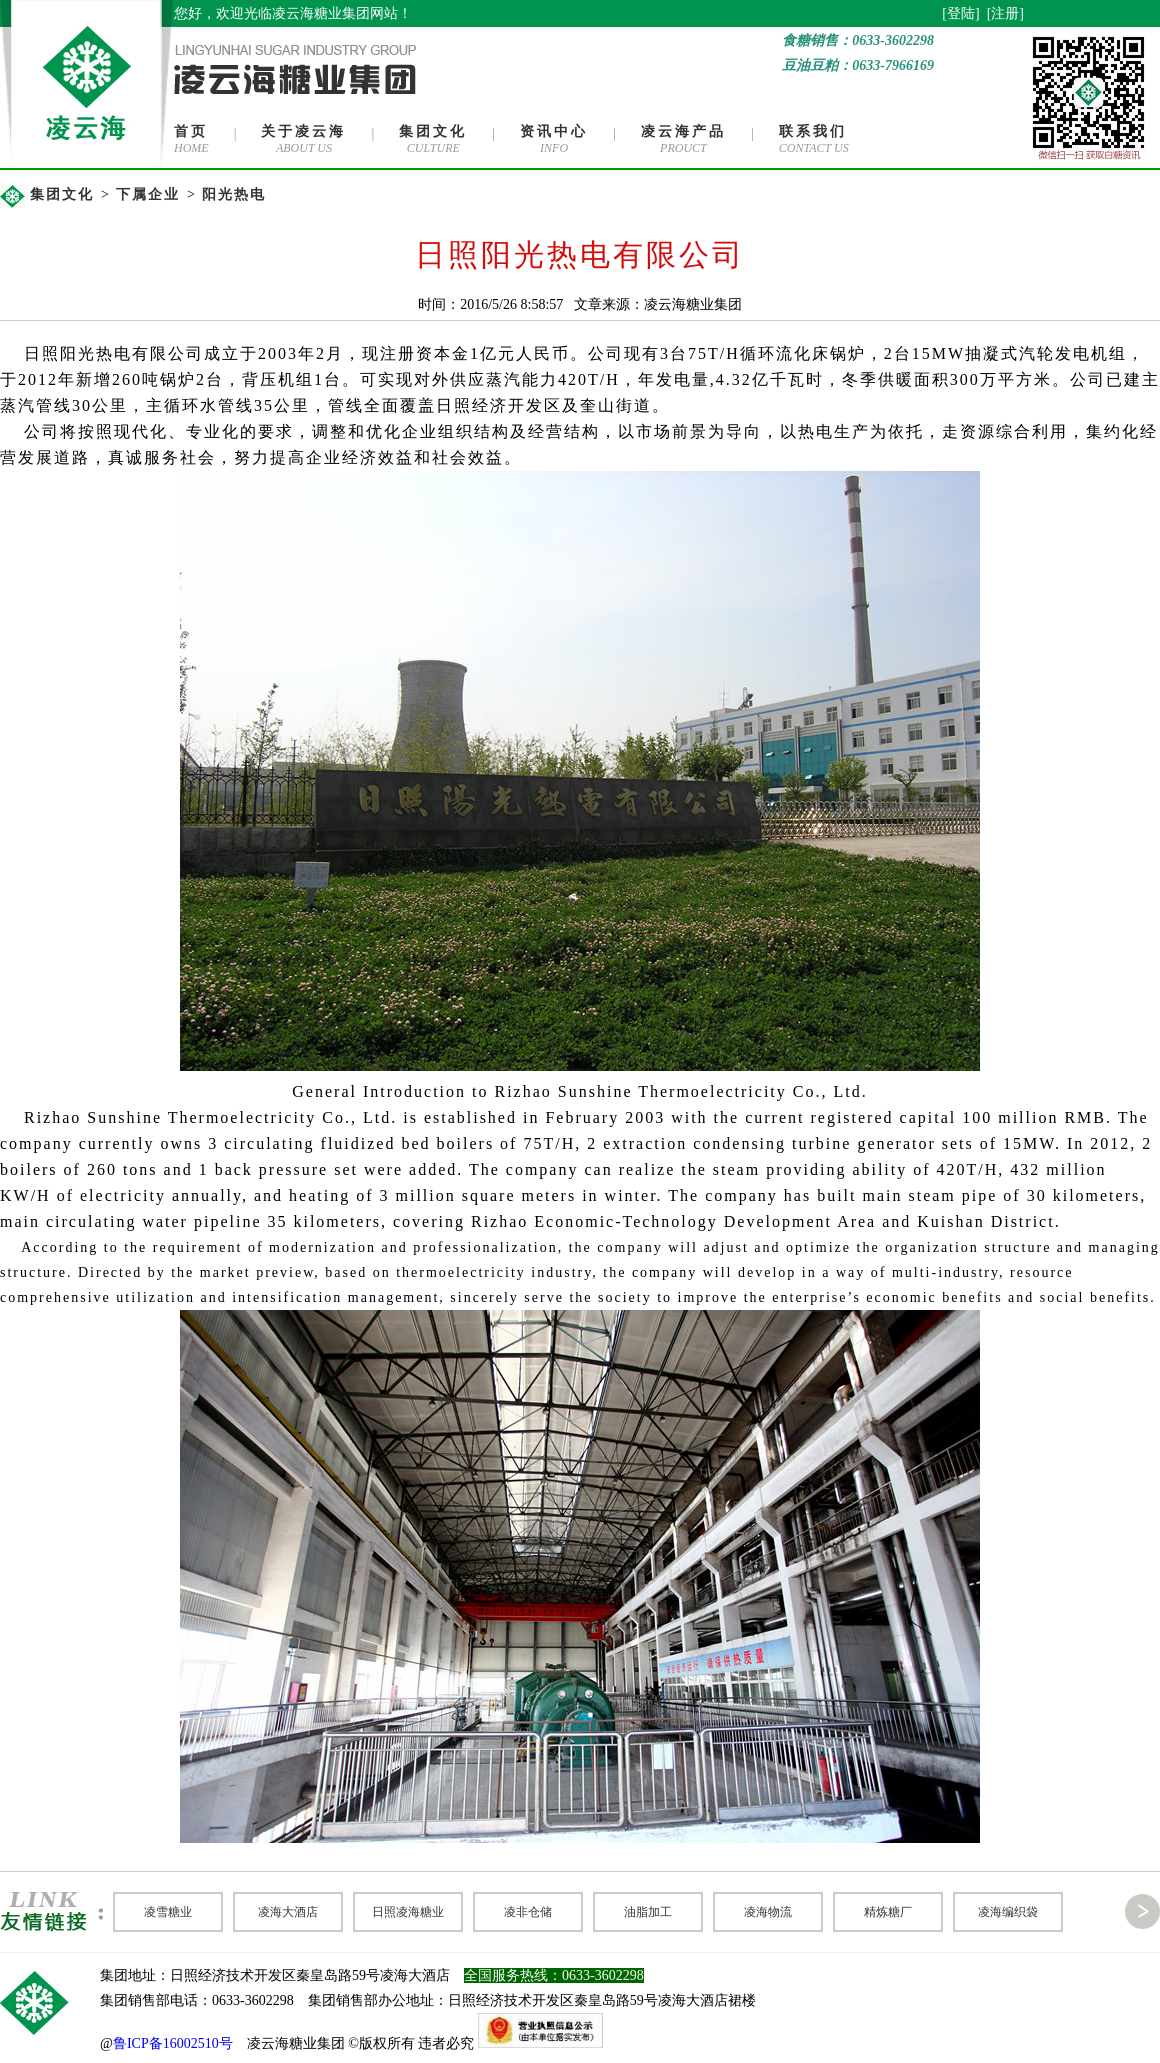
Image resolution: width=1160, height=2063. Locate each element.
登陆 (961, 13)
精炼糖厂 (888, 1912)
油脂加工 (648, 1912)
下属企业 (148, 194)
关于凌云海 (303, 131)
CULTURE (433, 148)
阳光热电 (234, 194)
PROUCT (683, 148)
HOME (191, 148)
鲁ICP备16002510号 (173, 2043)
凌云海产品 (683, 131)
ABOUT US (304, 148)
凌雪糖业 (168, 1912)
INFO (554, 148)
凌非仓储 (528, 1912)
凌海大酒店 (288, 1912)
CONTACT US (814, 148)
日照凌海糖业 (408, 1912)
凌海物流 (768, 1912)
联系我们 (813, 131)
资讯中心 (554, 131)
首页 (191, 131)
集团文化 (433, 131)
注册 (1005, 13)
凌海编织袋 (1008, 1912)
